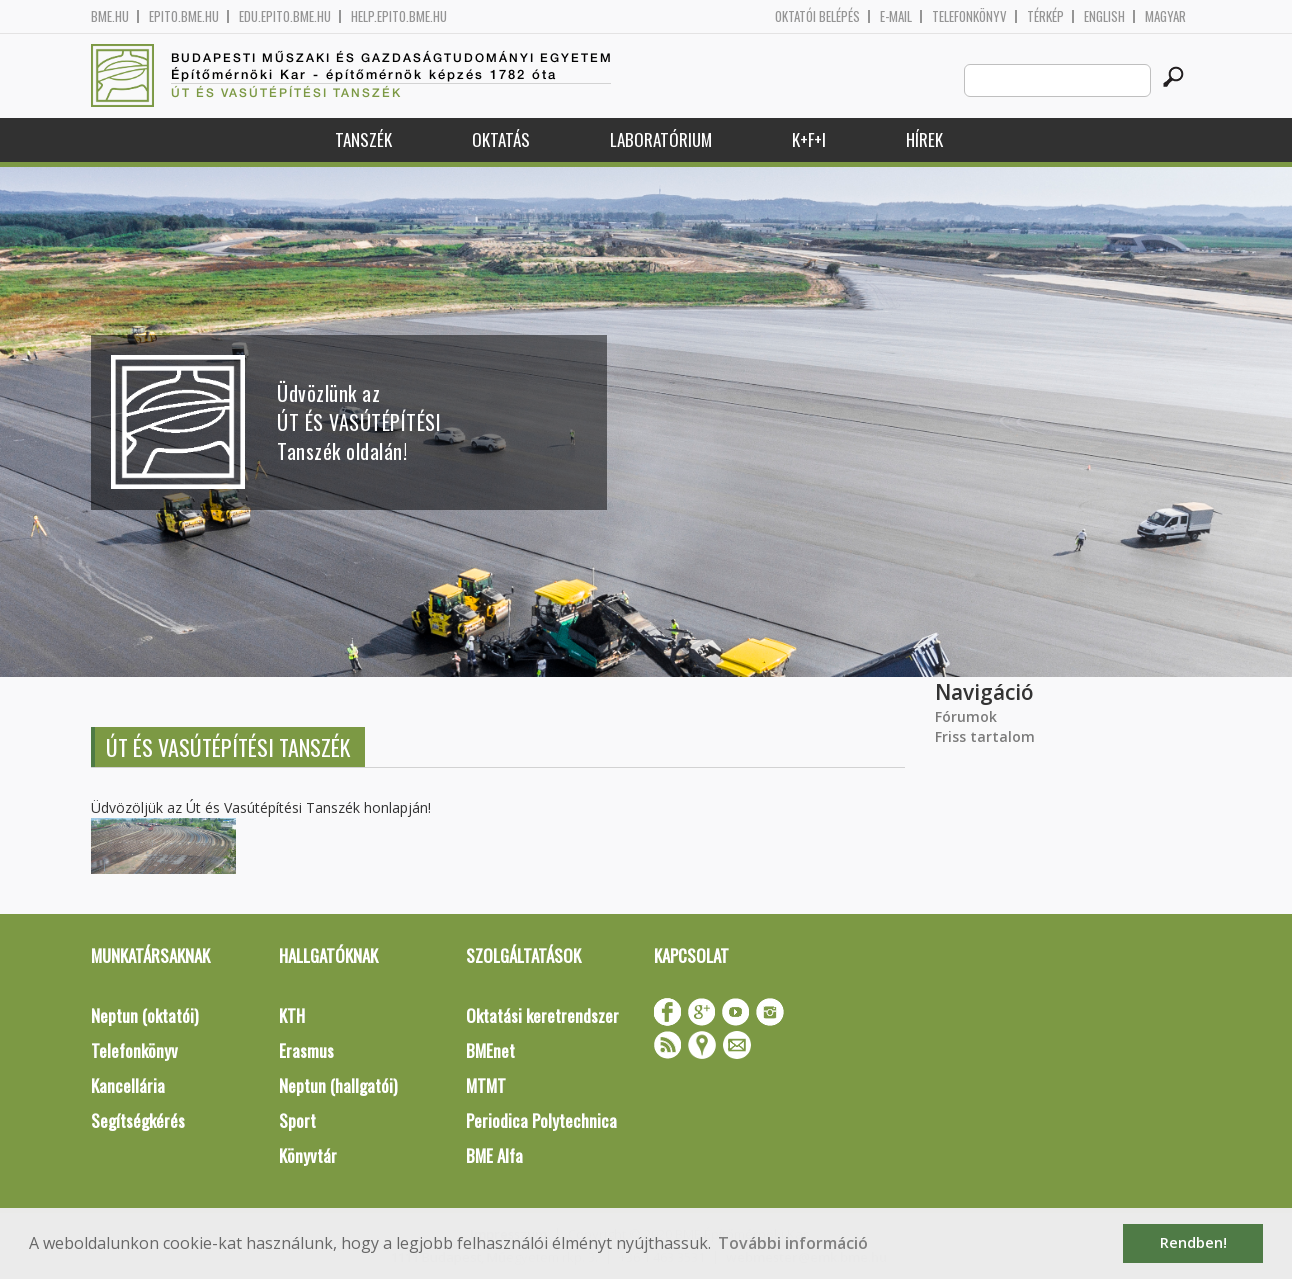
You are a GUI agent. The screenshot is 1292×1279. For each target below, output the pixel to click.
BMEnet (490, 1050)
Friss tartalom (985, 736)
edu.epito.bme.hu (285, 16)
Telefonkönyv (969, 16)
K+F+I (809, 139)
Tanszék (363, 139)
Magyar (1165, 16)
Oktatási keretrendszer (542, 1015)
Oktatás (501, 139)
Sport (297, 1120)
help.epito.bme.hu (399, 16)
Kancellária (128, 1085)
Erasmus (306, 1050)
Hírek (924, 139)
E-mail (896, 16)
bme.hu (110, 16)
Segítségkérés (138, 1120)
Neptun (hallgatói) (338, 1085)
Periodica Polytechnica (541, 1120)
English (1104, 16)
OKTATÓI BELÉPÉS (817, 16)
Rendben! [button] (1193, 1242)
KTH (292, 1015)
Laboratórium (661, 139)
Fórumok (966, 716)
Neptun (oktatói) (144, 1015)
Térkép (1045, 16)
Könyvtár (308, 1155)
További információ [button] (793, 1243)
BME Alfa (494, 1155)
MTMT (486, 1085)
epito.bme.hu (184, 16)
